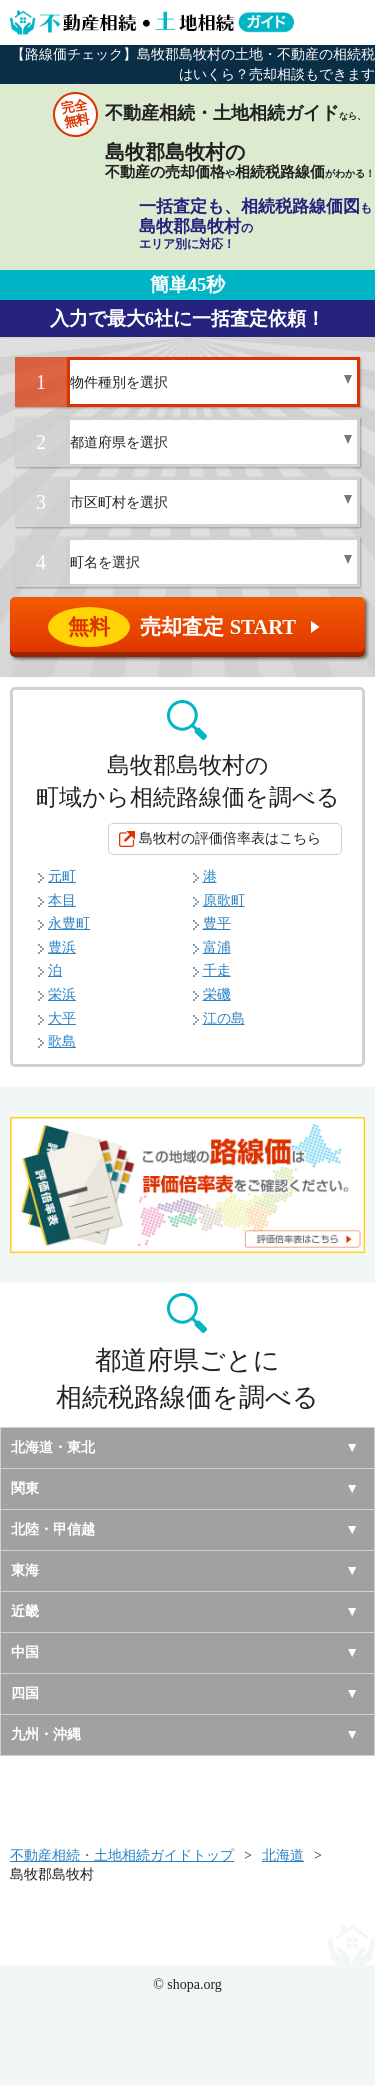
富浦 (217, 947)
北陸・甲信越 (53, 1529)
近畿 (25, 1611)
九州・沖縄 (46, 1734)
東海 (25, 1570)
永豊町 (69, 923)
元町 (62, 876)
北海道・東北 (53, 1447)
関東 (25, 1488)
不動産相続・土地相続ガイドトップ (122, 1855)
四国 (25, 1693)
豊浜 (62, 947)
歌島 (62, 1041)
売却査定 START (189, 627)
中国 (25, 1652)
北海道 (283, 1855)
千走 (217, 970)
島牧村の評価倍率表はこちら (230, 838)
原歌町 (224, 900)
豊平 (217, 923)
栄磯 (217, 994)
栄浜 (62, 994)
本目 (62, 900)
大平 (62, 1018)
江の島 (224, 1018)
